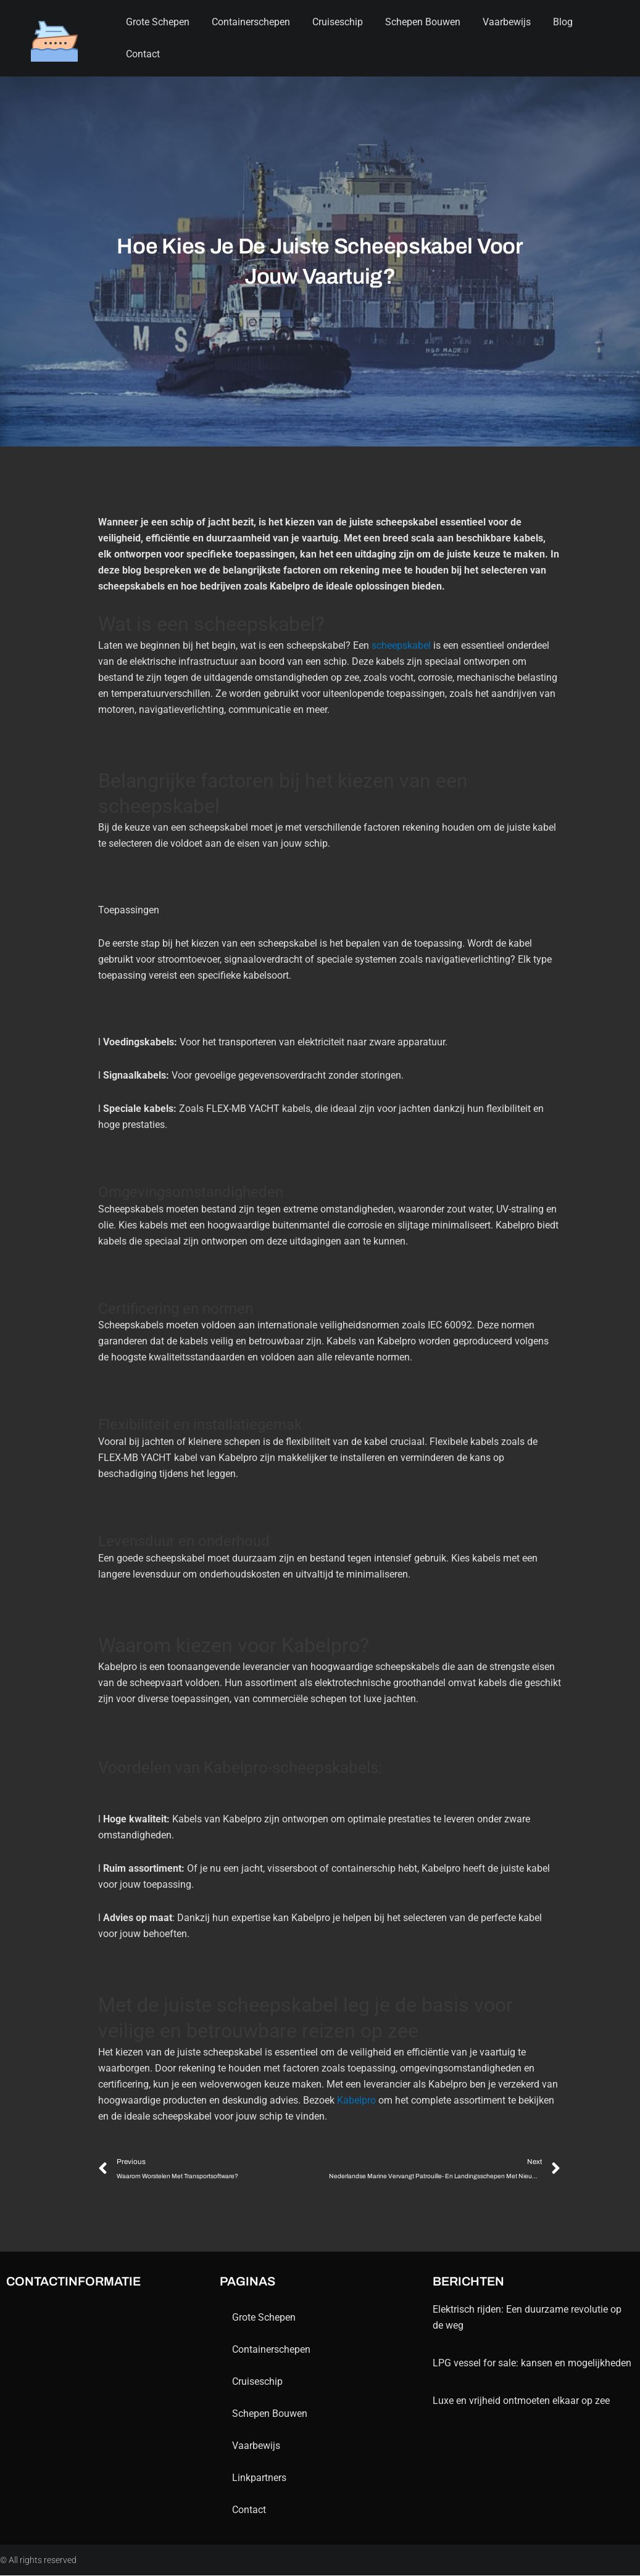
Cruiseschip (337, 22)
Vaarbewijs (507, 22)
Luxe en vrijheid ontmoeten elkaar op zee (521, 2401)
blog (563, 22)
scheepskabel (401, 645)
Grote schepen (157, 22)
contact (143, 54)
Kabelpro (356, 2100)
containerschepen (251, 22)
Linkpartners (259, 2478)
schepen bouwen (422, 22)
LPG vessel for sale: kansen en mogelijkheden (532, 2363)
